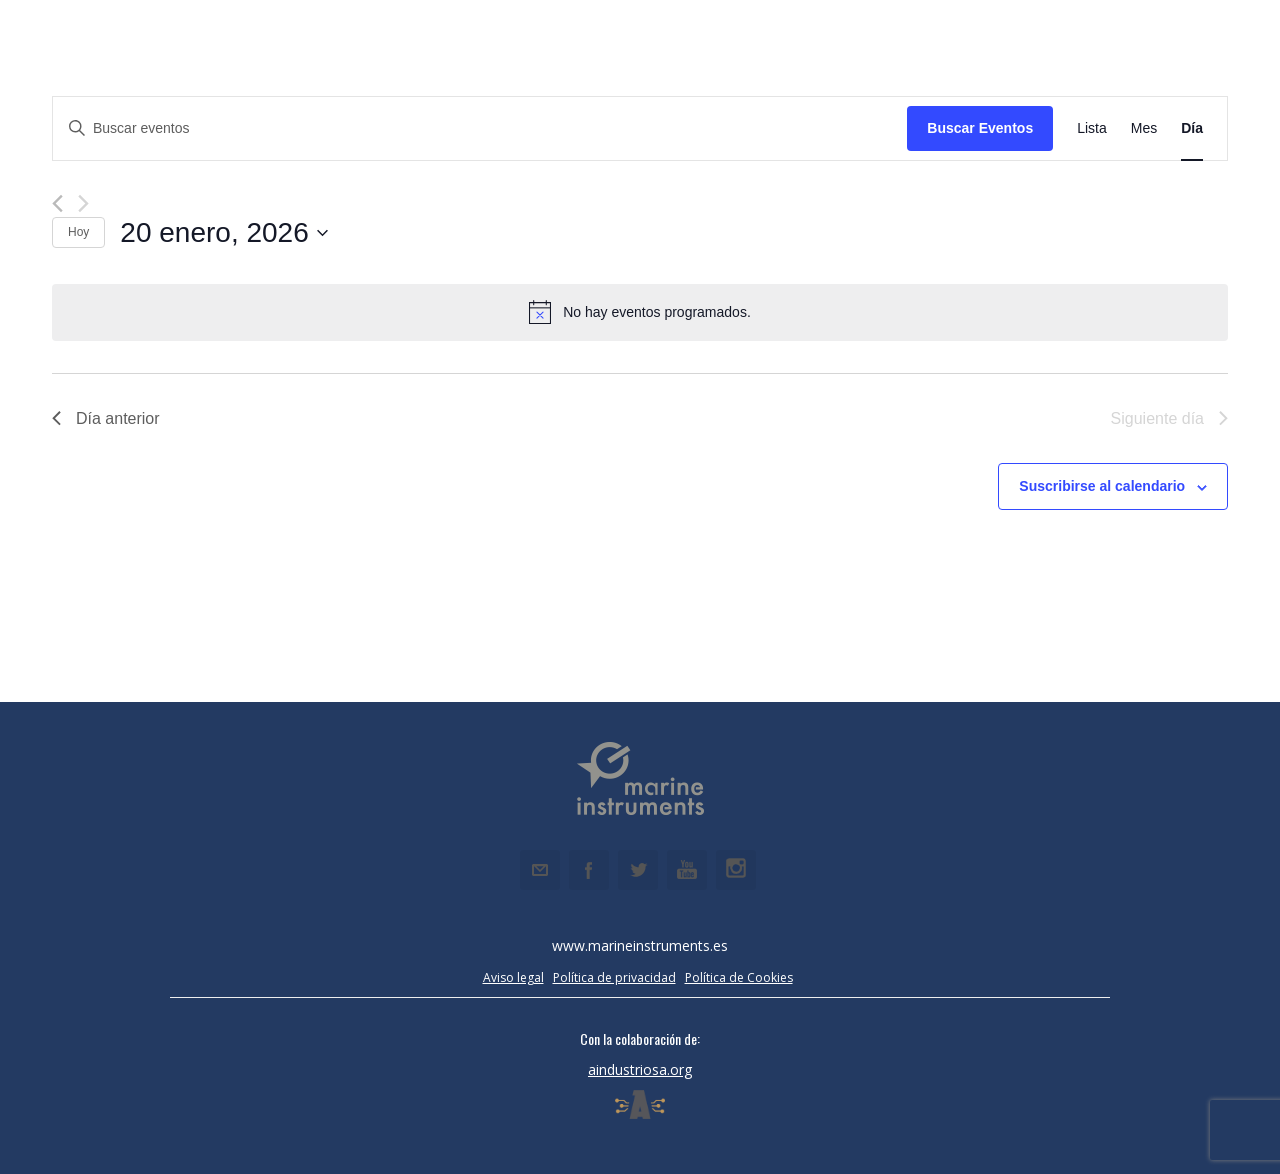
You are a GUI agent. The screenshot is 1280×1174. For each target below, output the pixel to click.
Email (540, 870)
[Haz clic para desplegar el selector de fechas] (223, 233)
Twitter (638, 870)
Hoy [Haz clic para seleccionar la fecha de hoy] (78, 232)
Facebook (589, 870)
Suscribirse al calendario (1102, 486)
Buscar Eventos (980, 128)
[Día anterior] (57, 203)
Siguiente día (1169, 418)
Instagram (736, 870)
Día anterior (106, 418)
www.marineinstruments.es (640, 945)
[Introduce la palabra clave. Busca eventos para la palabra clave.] (480, 128)
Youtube (687, 870)
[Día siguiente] (83, 203)
